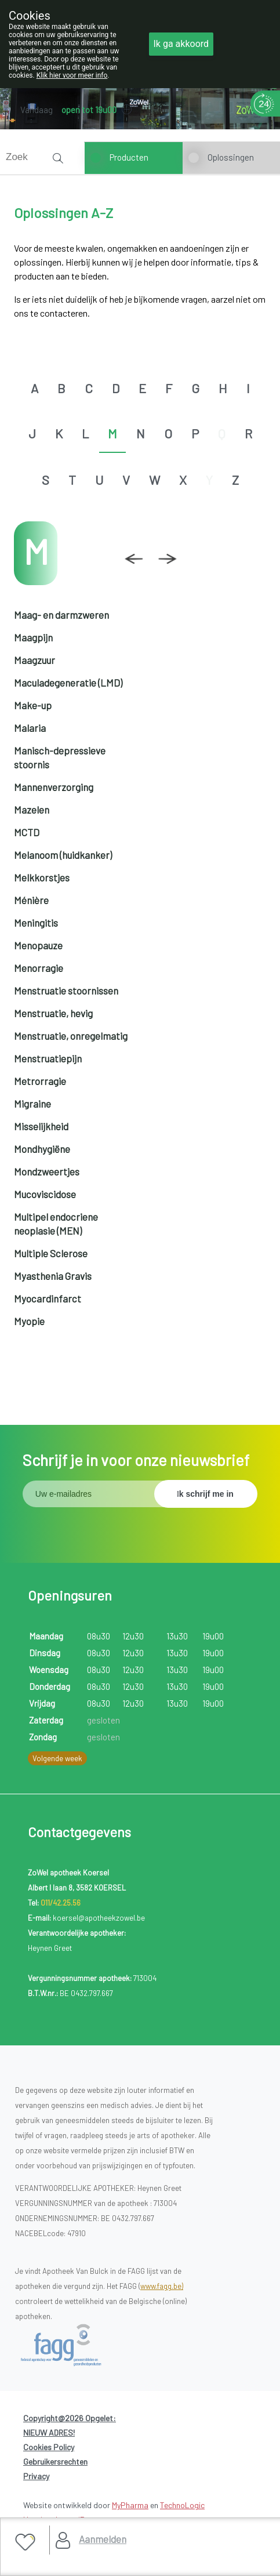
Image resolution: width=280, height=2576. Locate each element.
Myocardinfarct (47, 1298)
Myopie (29, 1321)
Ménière (31, 900)
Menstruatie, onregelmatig (71, 1036)
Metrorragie (40, 1081)
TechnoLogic (182, 2505)
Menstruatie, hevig (53, 1013)
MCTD (26, 832)
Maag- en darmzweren (61, 615)
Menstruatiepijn (48, 1058)
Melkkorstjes (42, 877)
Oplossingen (231, 157)
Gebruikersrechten (55, 2461)
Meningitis (36, 922)
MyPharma (130, 2505)
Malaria (30, 728)
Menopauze (38, 945)
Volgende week (57, 1758)
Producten (129, 157)
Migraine (32, 1103)
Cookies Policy (48, 2447)
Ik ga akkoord (181, 43)
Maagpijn (33, 637)
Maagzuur (34, 660)
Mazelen (31, 809)
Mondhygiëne (42, 1149)
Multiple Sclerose (51, 1253)
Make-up (33, 705)
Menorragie (38, 968)
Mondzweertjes (46, 1171)
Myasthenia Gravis (53, 1276)
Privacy (36, 2476)
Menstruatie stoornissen (66, 990)
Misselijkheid (41, 1126)
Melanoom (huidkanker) (63, 855)
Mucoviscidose (45, 1194)
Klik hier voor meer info (72, 75)
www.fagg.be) (161, 2286)
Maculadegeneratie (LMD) (68, 682)
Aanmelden (102, 2539)
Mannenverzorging (53, 787)
